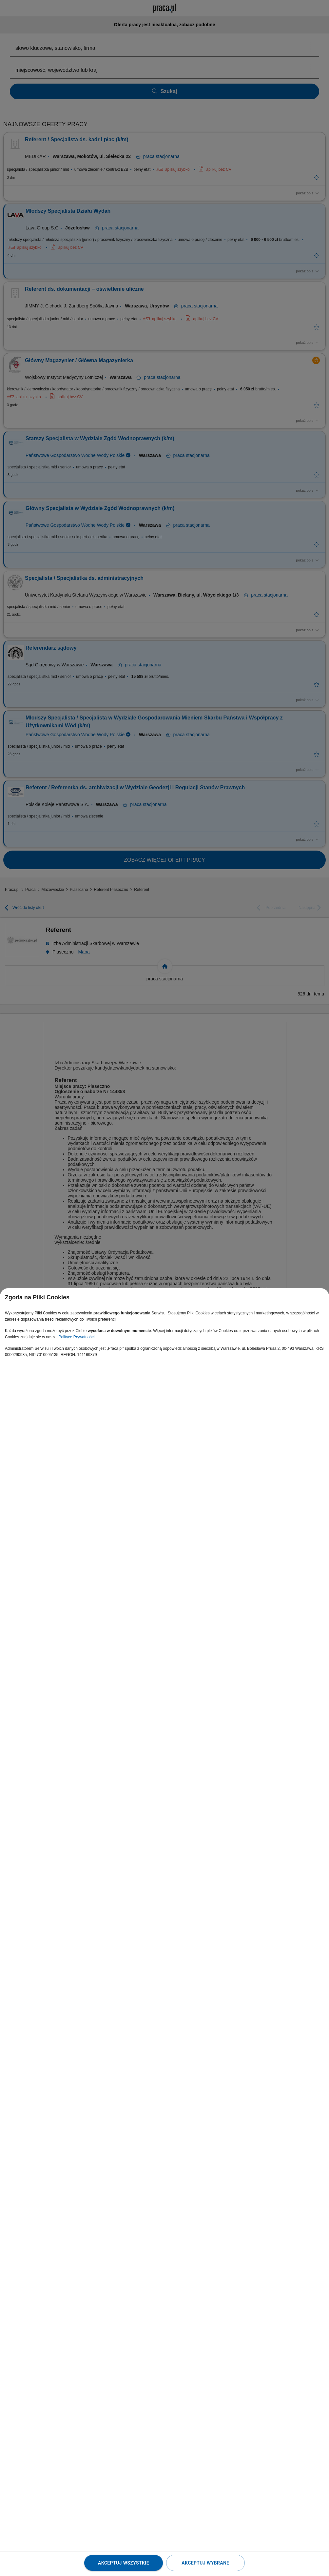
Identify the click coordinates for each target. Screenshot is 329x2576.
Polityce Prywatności (76, 1337)
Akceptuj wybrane (205, 2563)
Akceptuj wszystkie (123, 2563)
